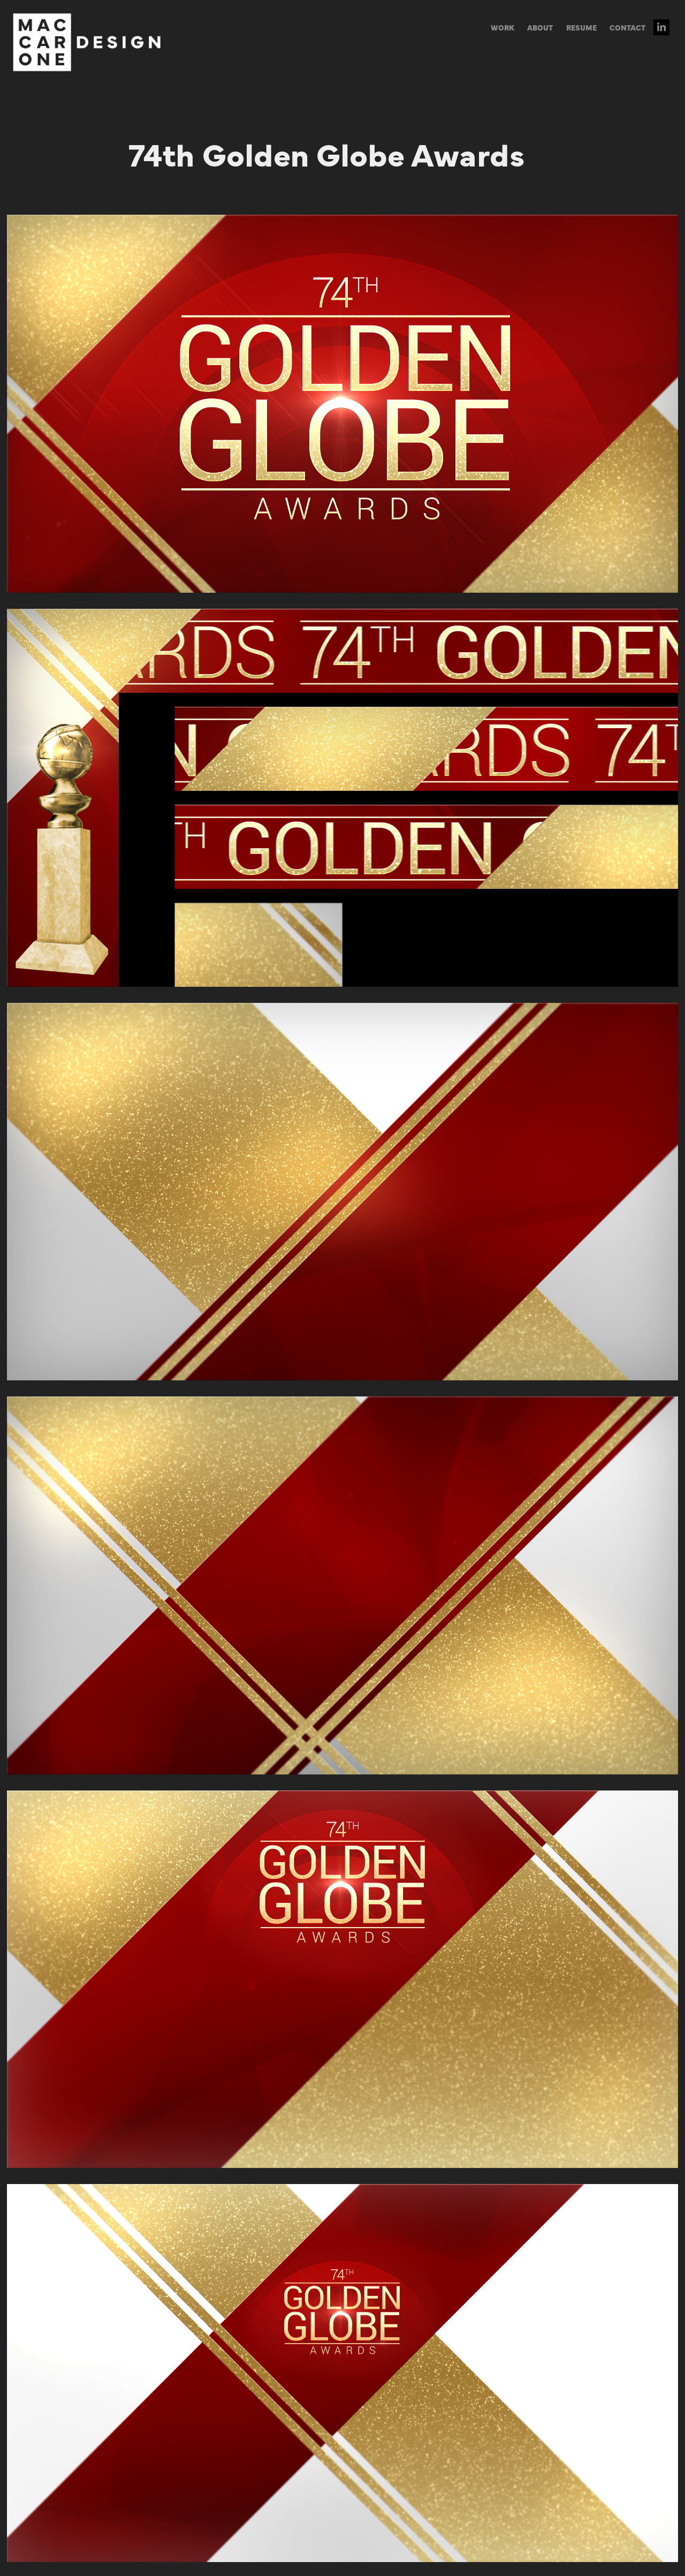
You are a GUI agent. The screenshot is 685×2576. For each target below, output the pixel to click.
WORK (502, 27)
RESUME (581, 27)
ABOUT (540, 27)
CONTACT (627, 27)
